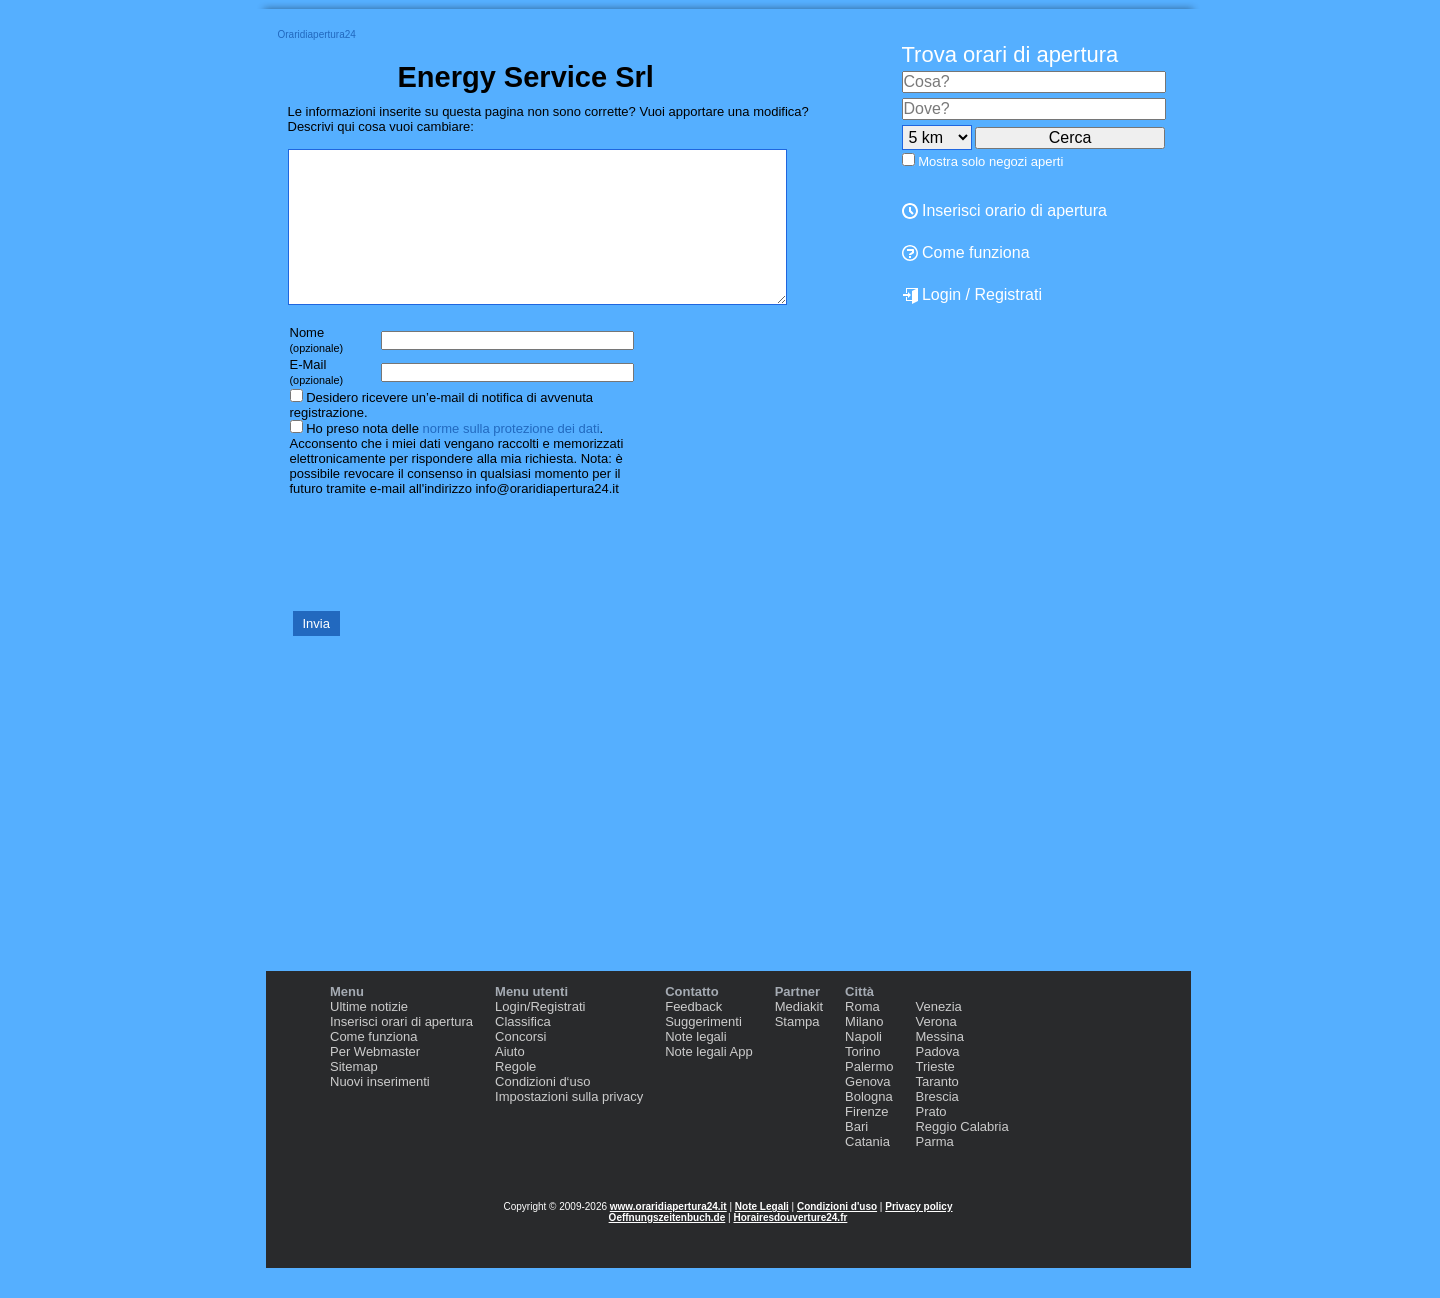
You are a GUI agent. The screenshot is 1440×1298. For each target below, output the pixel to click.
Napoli (863, 1066)
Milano (864, 1051)
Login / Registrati (972, 295)
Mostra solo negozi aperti (990, 161)
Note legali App (708, 1081)
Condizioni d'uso (837, 1236)
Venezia (938, 1036)
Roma (862, 1036)
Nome (317, 369)
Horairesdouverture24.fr (790, 1247)
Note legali (695, 1066)
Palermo (869, 1096)
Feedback (693, 1036)
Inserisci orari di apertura (401, 1051)
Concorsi (520, 1066)
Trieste (934, 1096)
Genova (868, 1111)
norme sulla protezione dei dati (510, 458)
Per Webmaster (375, 1081)
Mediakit (799, 1036)
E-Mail (317, 401)
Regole (515, 1096)
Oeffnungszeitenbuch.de (667, 1247)
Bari (856, 1156)
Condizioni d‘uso (542, 1111)
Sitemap (354, 1096)
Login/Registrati (540, 1036)
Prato (930, 1141)
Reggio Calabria (961, 1156)
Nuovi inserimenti (380, 1111)
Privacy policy (918, 1236)
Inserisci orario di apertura (1004, 210)
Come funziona (966, 252)
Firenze (866, 1141)
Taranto (936, 1111)
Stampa (797, 1051)
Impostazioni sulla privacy (569, 1126)
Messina (939, 1066)
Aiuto (510, 1081)
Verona (935, 1051)
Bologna (869, 1126)
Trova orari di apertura (1010, 54)
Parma (934, 1171)
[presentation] (440, 582)
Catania (867, 1171)
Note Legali (762, 1236)
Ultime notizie (369, 1036)
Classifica (523, 1051)
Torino (862, 1081)
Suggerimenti (703, 1051)
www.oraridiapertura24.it (668, 1236)
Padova (937, 1081)
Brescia (936, 1126)
